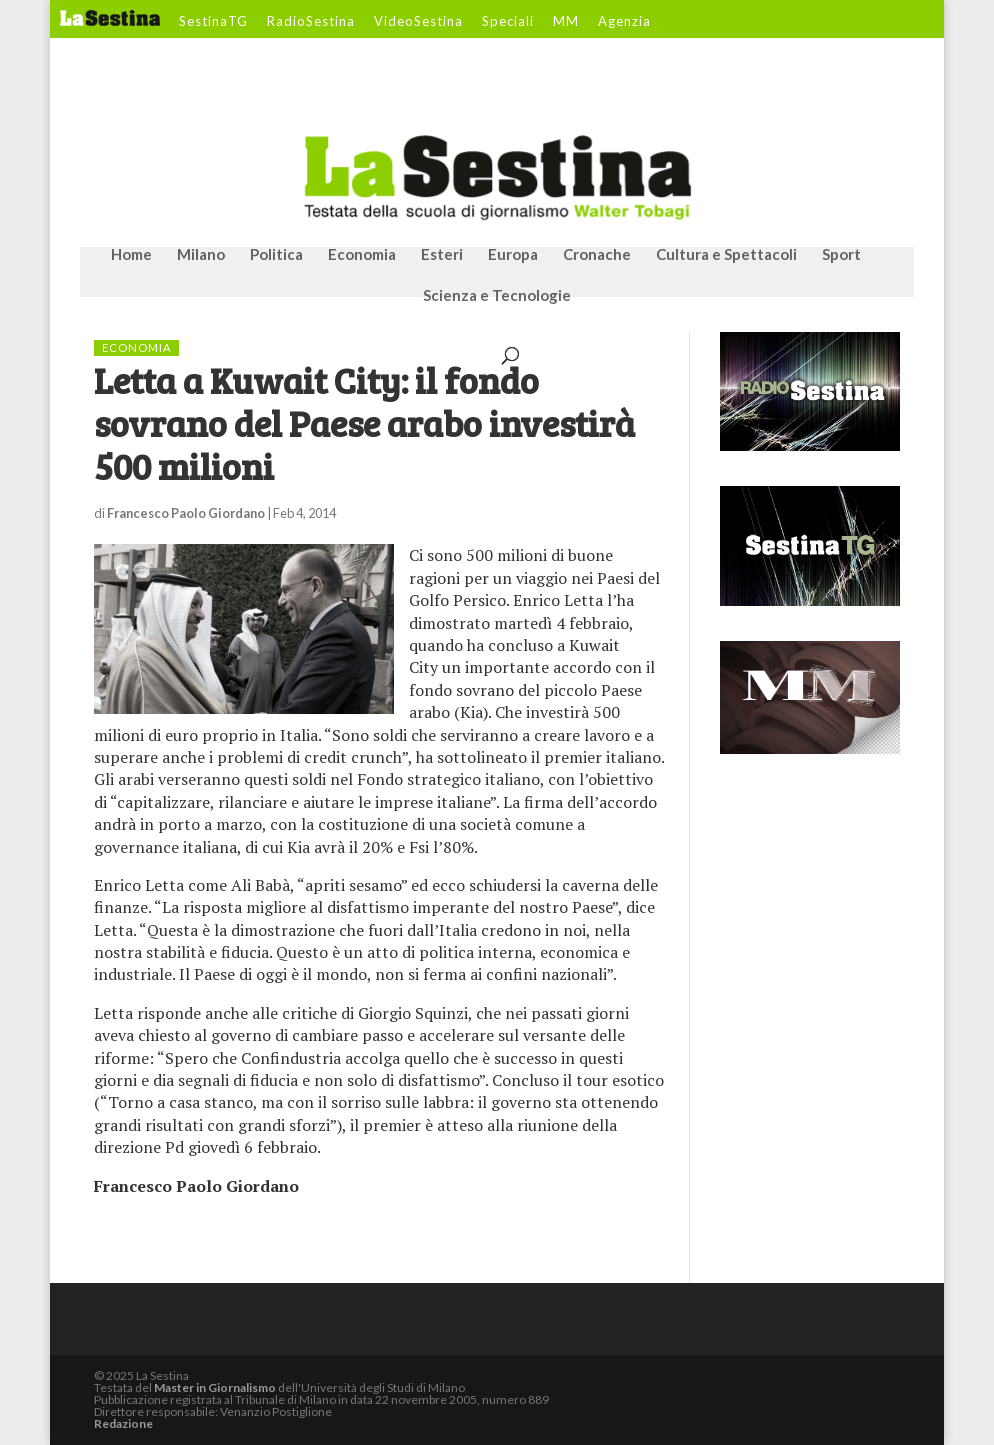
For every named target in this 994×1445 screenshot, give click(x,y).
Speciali (508, 22)
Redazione (123, 1423)
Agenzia (624, 22)
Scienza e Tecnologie (497, 296)
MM (566, 22)
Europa (513, 255)
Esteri (442, 255)
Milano (201, 255)
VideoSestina (418, 22)
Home (131, 255)
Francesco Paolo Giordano (186, 513)
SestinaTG (213, 22)
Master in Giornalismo (215, 1387)
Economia (362, 255)
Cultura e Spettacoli (726, 255)
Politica (276, 255)
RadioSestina (311, 22)
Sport (841, 255)
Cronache (597, 255)
